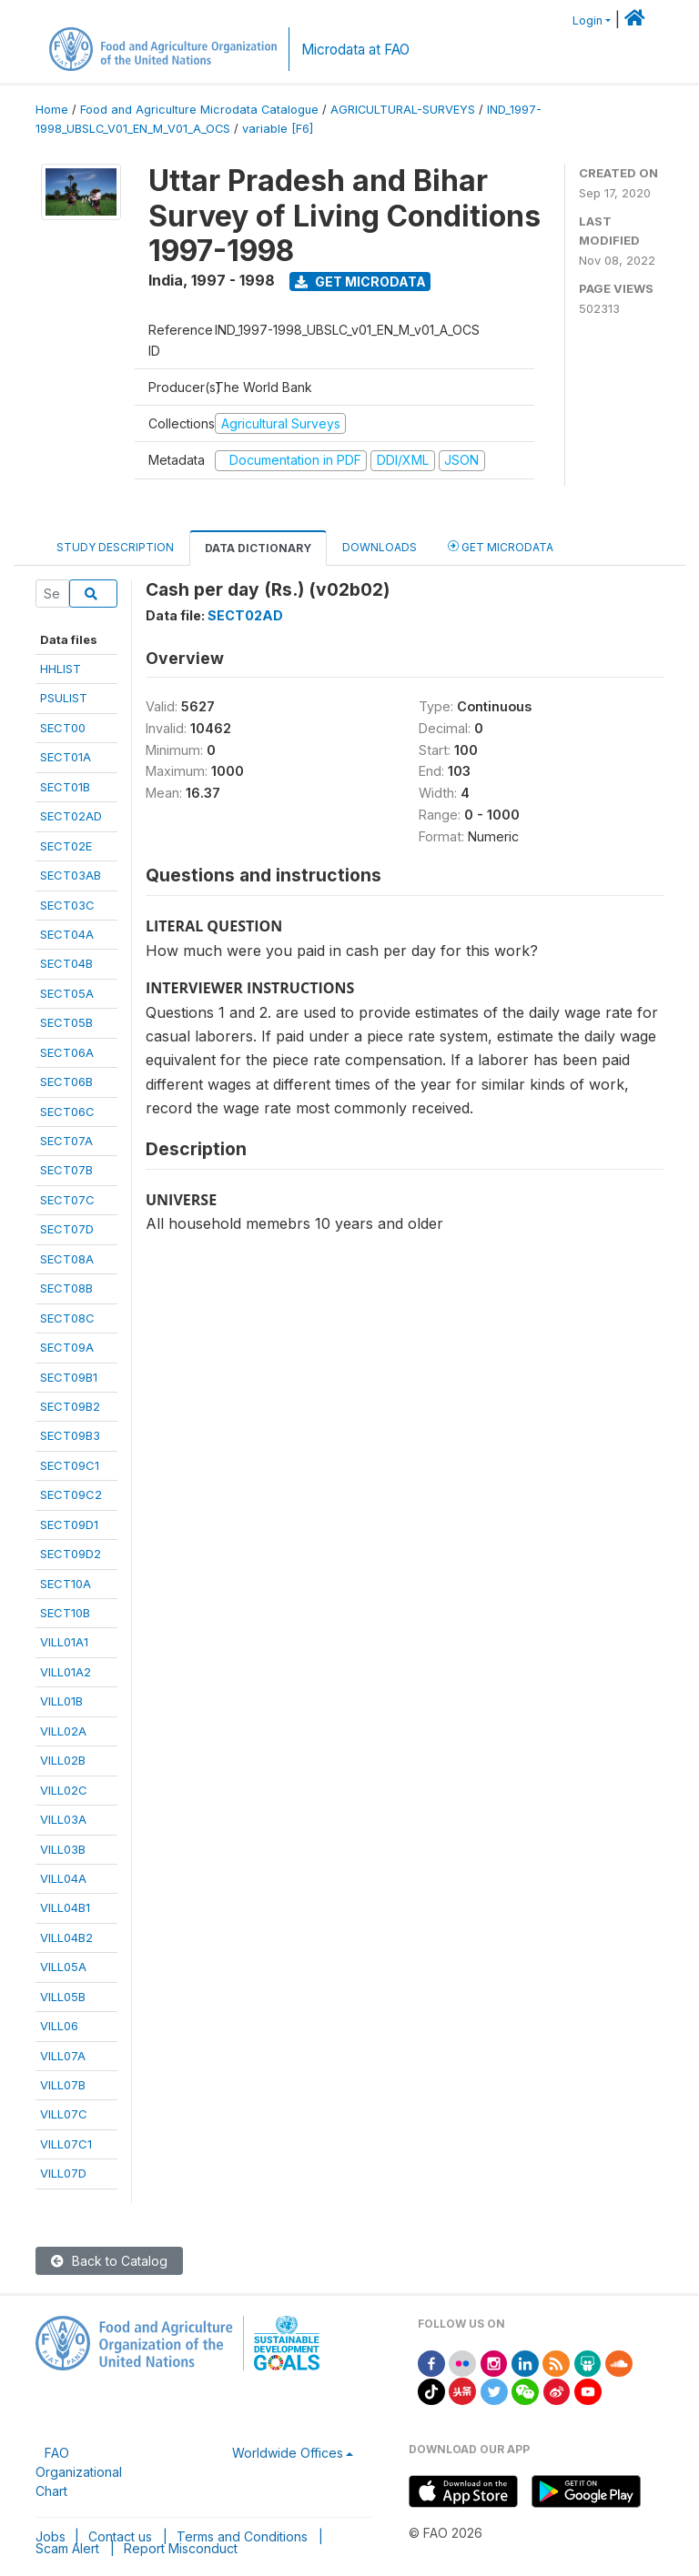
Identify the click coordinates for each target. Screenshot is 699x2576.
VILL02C (63, 1790)
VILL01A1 (64, 1642)
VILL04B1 (65, 1907)
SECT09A (67, 1347)
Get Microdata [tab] (500, 546)
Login (587, 20)
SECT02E (66, 846)
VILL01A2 (65, 1672)
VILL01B (61, 1701)
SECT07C (67, 1199)
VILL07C (63, 2114)
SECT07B (66, 1169)
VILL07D (63, 2173)
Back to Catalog (109, 2261)
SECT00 (63, 727)
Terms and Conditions (242, 2536)
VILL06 (59, 2025)
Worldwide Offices (287, 2452)
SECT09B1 (68, 1377)
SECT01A (65, 757)
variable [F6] (277, 129)
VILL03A (63, 1819)
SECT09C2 (71, 1494)
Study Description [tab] (115, 547)
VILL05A (63, 1966)
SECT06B (66, 1081)
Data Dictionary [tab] (258, 548)
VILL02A (63, 1731)
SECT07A (66, 1140)
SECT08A (67, 1259)
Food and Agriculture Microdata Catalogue (199, 109)
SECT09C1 (69, 1465)
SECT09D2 (70, 1553)
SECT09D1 (69, 1524)
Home (51, 109)
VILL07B (63, 2085)
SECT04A (67, 934)
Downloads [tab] (379, 547)
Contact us (120, 2536)
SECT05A (67, 993)
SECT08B (66, 1288)
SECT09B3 (70, 1435)
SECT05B (66, 1022)
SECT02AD (71, 816)
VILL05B (63, 1996)
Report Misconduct (181, 2548)
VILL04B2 (66, 1937)
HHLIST (60, 668)
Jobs (50, 2536)
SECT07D (67, 1229)
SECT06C (67, 1111)
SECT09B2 (70, 1406)
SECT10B (65, 1612)
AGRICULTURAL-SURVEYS (402, 109)
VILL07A (63, 2055)
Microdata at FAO (355, 49)
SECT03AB (70, 875)
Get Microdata (360, 281)
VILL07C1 (66, 2144)
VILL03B (63, 1849)
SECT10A (65, 1583)
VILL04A (63, 1878)
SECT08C (67, 1318)
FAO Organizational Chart (78, 2472)
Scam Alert (67, 2548)
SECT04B (66, 963)
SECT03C (67, 905)
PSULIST (63, 697)
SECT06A (67, 1052)
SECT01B (65, 787)
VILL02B (63, 1760)
